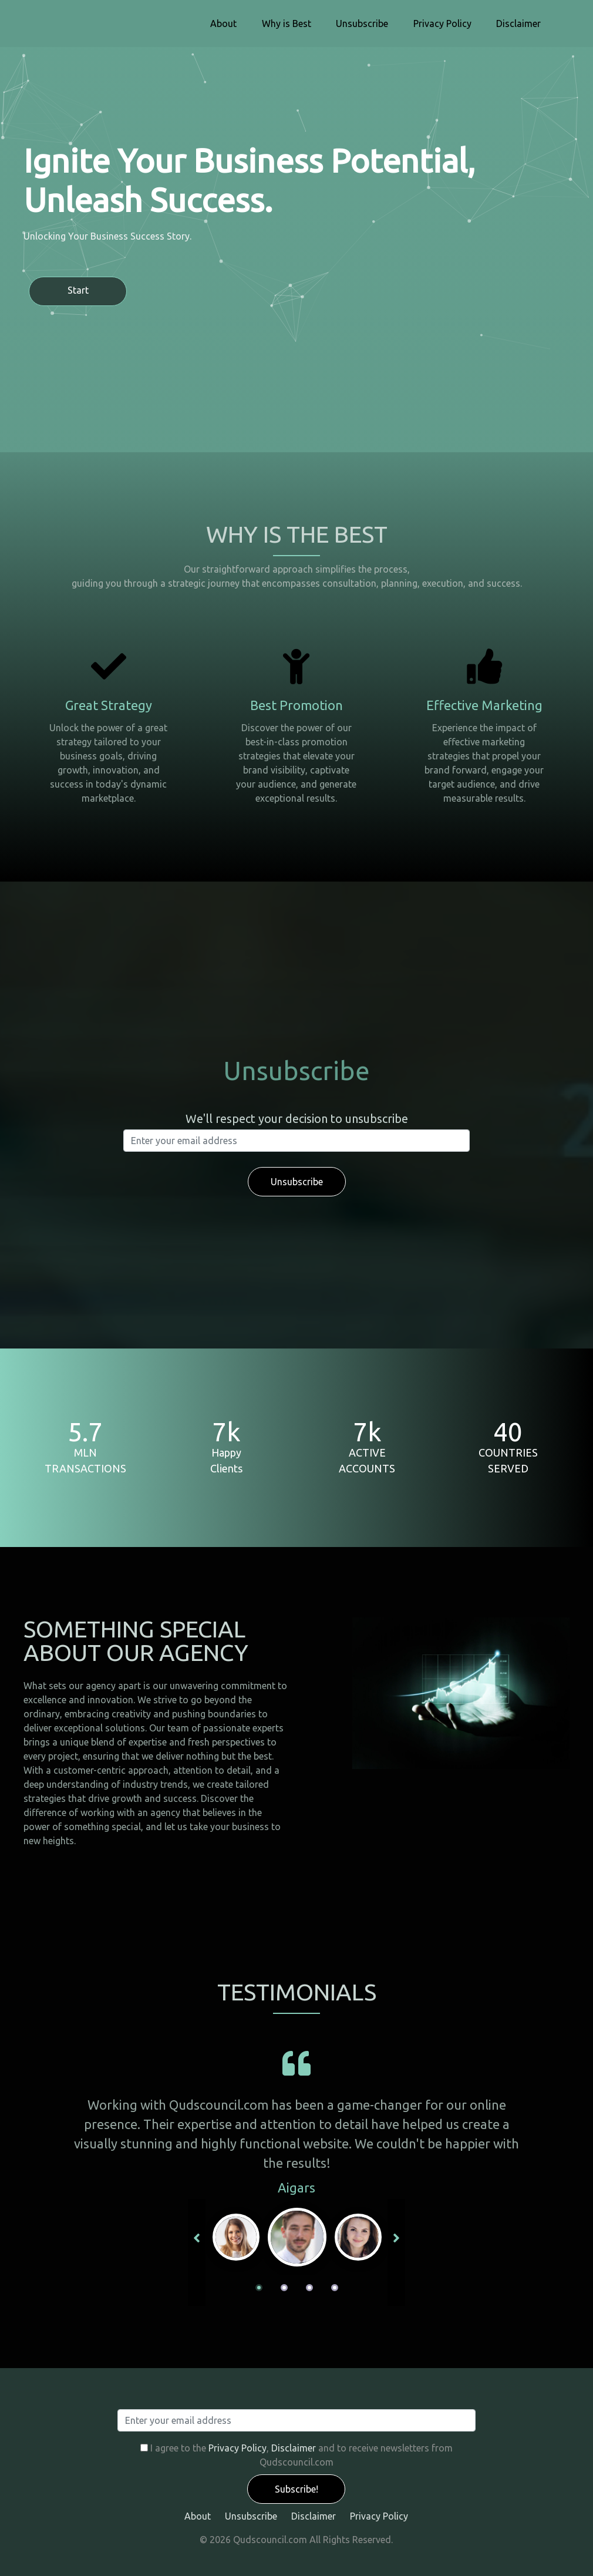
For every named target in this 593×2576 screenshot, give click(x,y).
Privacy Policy (442, 23)
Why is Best (286, 23)
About (223, 23)
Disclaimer (518, 23)
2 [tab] (284, 2287)
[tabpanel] (297, 2237)
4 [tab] (334, 2287)
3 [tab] (309, 2287)
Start (78, 290)
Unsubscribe (362, 23)
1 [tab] (258, 2287)
